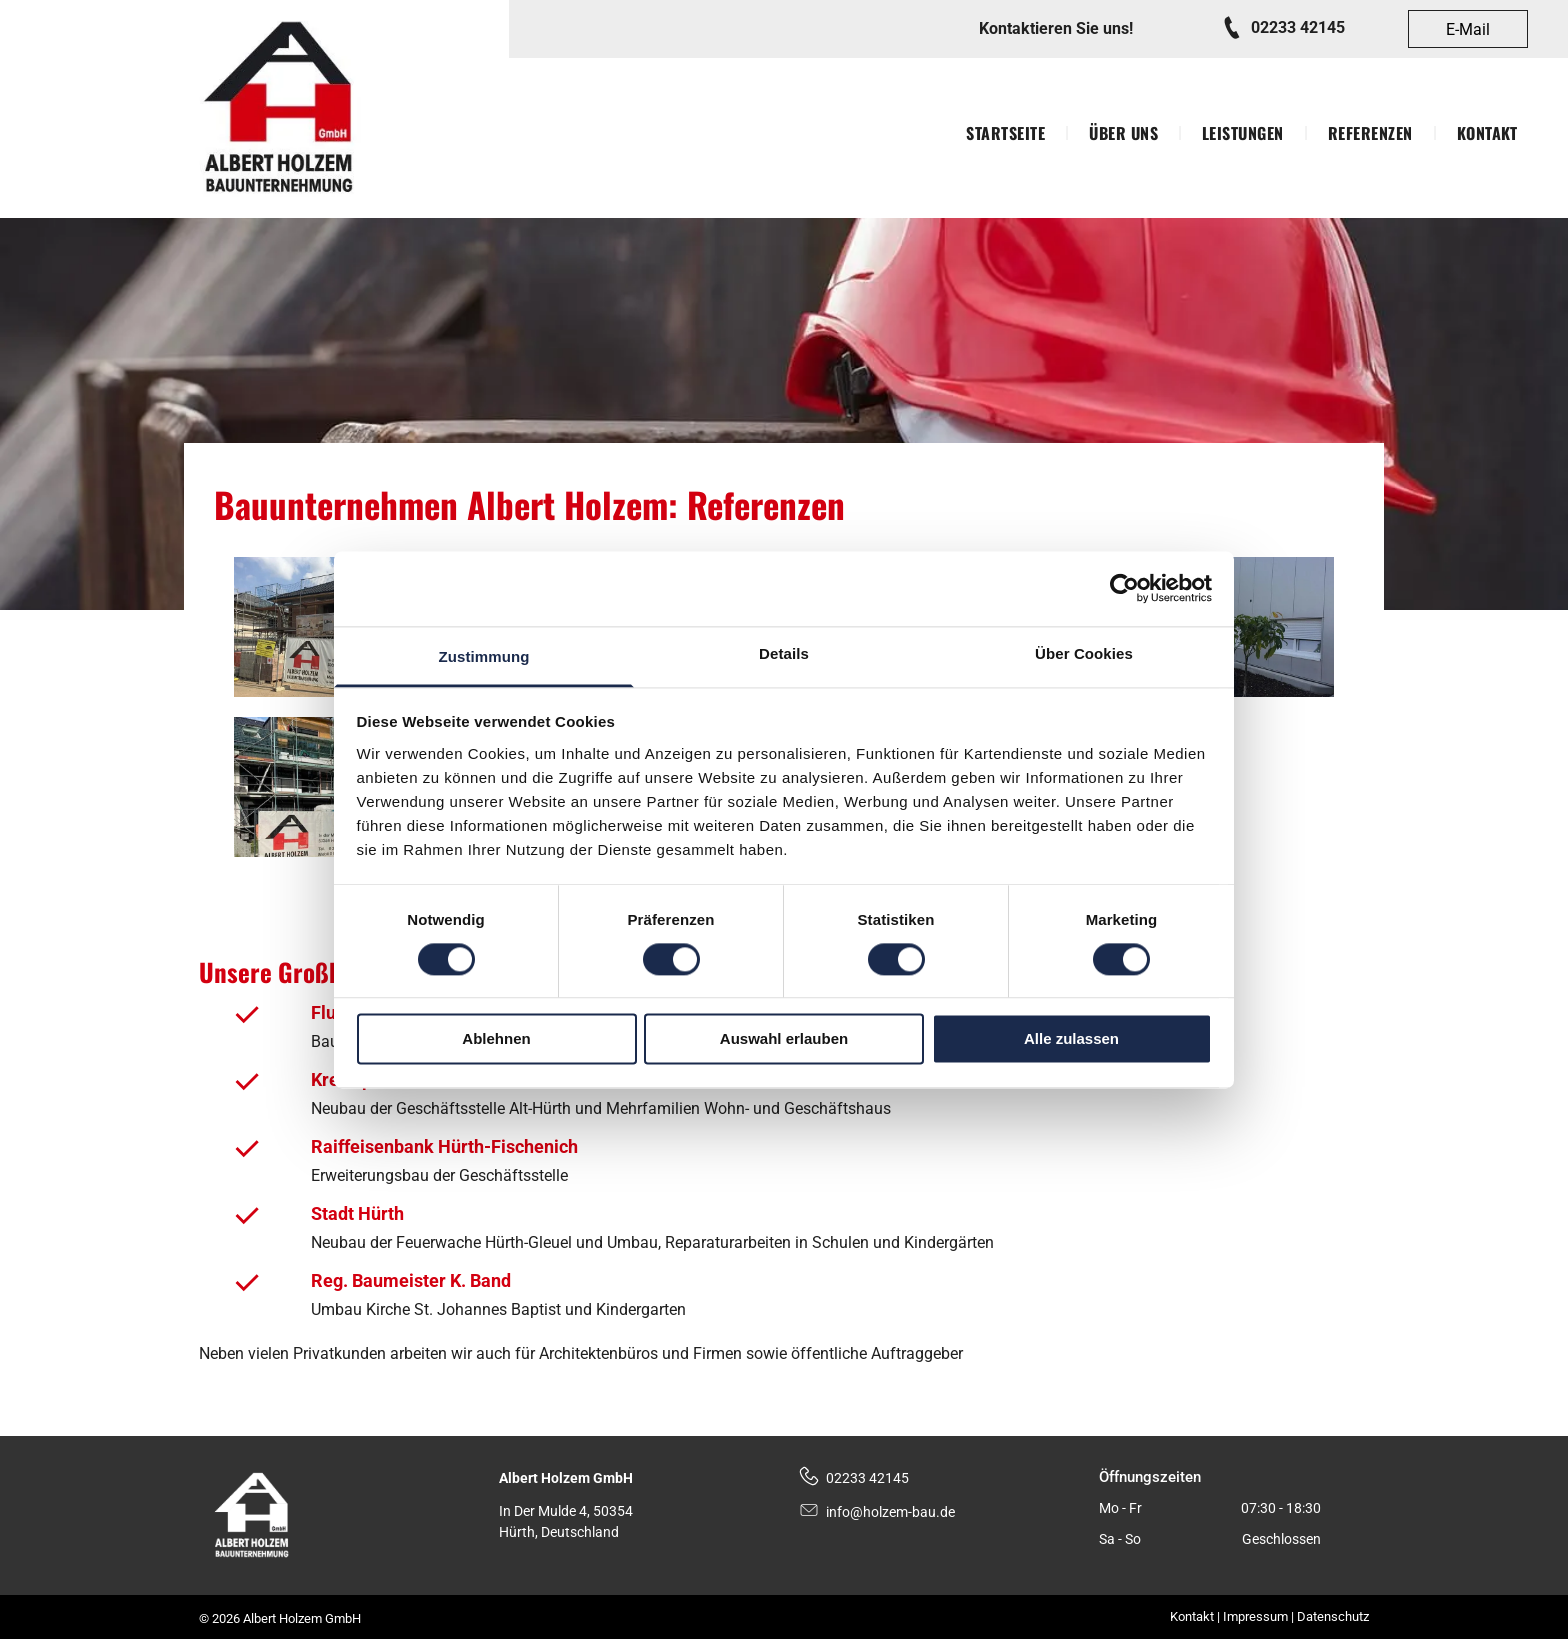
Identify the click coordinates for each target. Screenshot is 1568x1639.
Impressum (1255, 1616)
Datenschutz (1333, 1616)
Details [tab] (784, 653)
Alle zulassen (1071, 1039)
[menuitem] (1007, 133)
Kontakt (1192, 1616)
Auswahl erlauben (784, 1039)
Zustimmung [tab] (484, 656)
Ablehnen (496, 1039)
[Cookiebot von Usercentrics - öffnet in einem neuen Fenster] (1124, 588)
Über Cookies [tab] (1084, 653)
